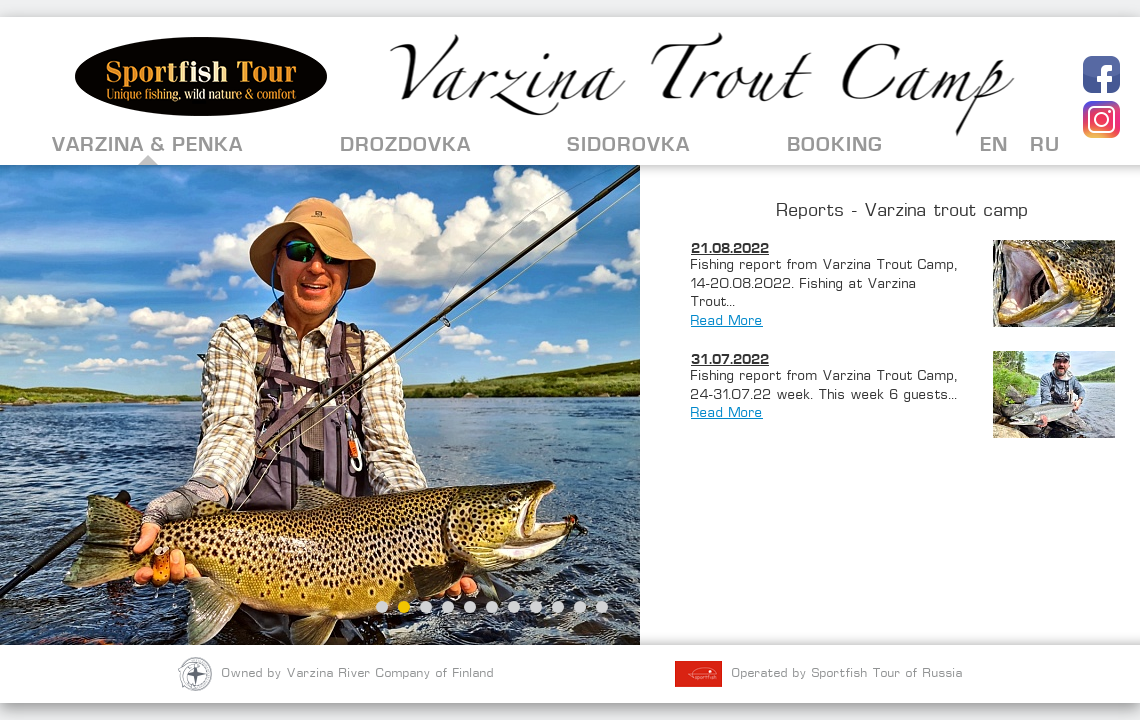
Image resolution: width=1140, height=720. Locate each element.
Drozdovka (405, 144)
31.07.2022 (730, 359)
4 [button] (448, 607)
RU (1045, 144)
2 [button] (404, 607)
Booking (835, 144)
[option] (320, 405)
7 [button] (514, 607)
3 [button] (426, 607)
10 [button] (580, 607)
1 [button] (382, 607)
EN (994, 144)
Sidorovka (628, 144)
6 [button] (492, 607)
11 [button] (602, 607)
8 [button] (536, 607)
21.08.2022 (730, 248)
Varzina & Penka (147, 144)
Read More (727, 321)
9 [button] (558, 607)
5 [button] (470, 607)
